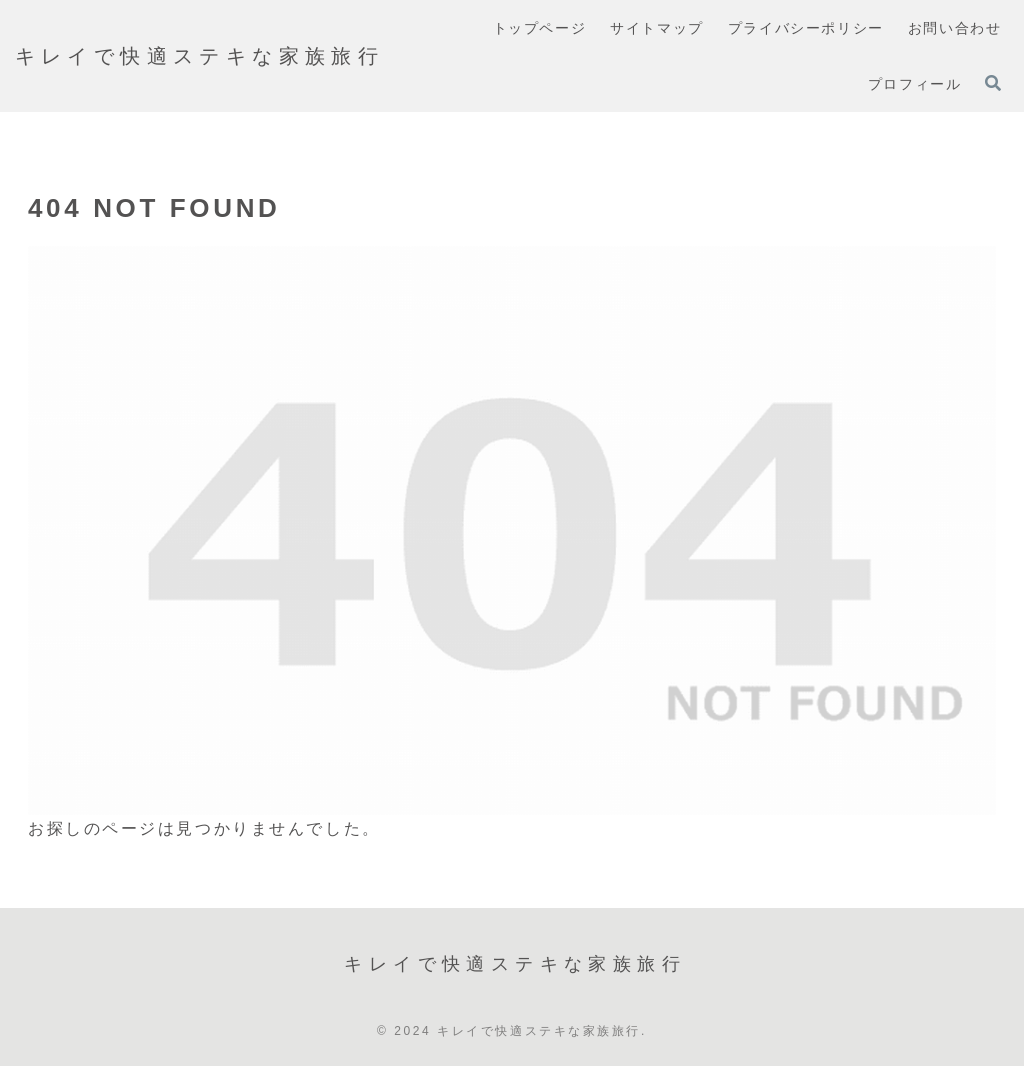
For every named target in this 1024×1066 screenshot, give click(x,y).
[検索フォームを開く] (993, 83)
